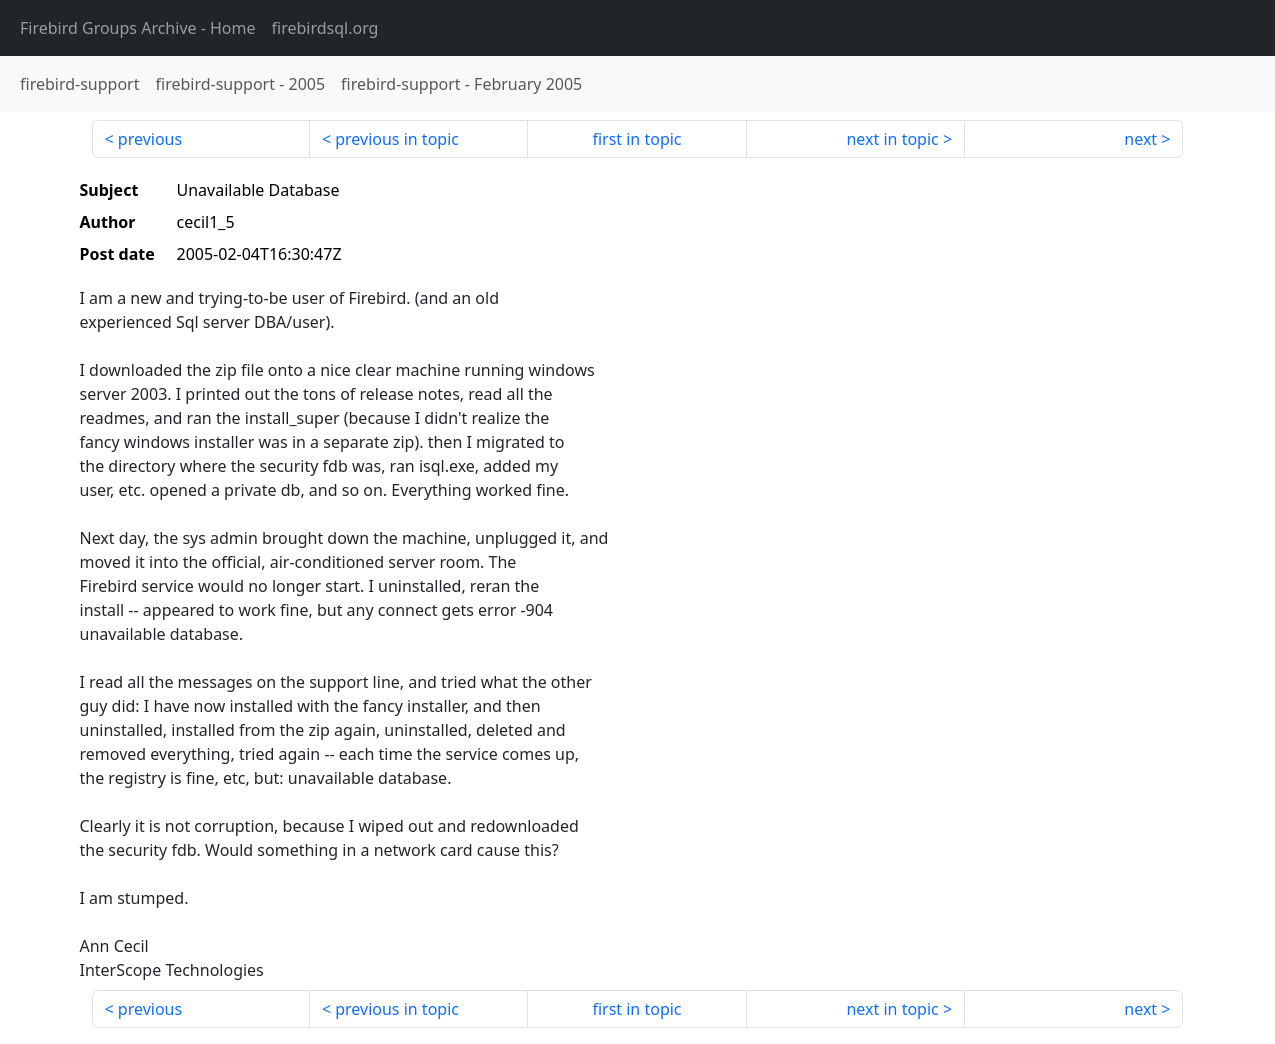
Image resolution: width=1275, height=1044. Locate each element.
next (1140, 139)
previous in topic (397, 139)
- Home (138, 28)
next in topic (892, 139)
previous (150, 139)
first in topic (636, 139)
